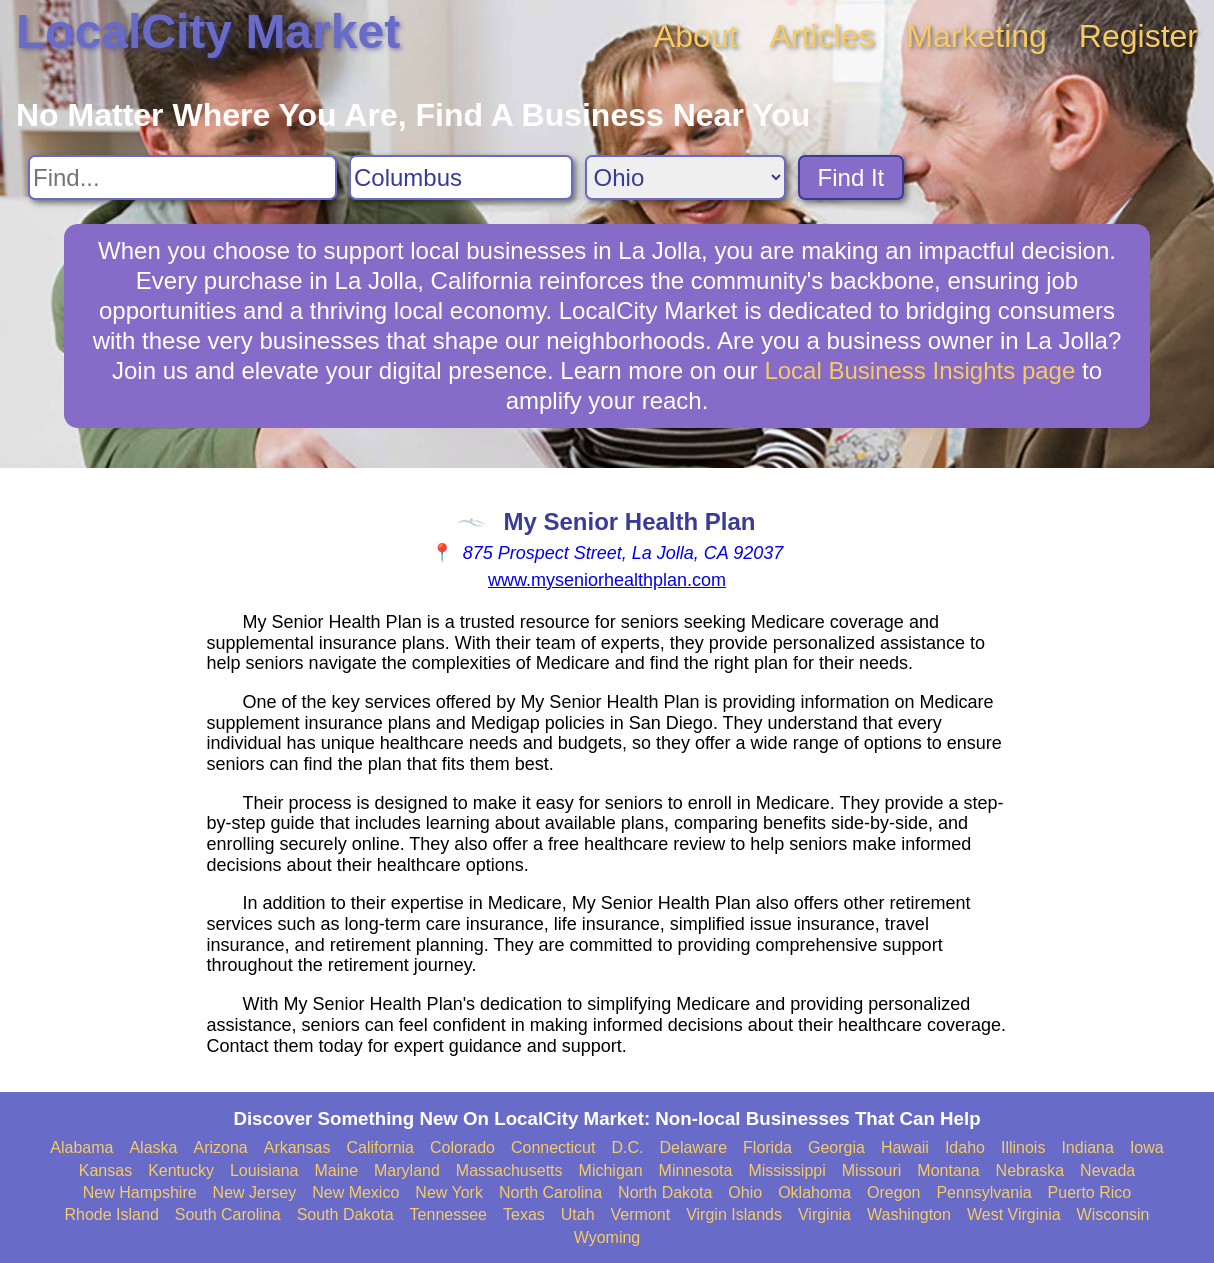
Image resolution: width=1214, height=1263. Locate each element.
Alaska (153, 1147)
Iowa (1147, 1147)
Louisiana (264, 1170)
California (380, 1147)
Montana (948, 1170)
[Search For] (182, 177)
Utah (578, 1214)
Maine (336, 1170)
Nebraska (1030, 1170)
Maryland (407, 1170)
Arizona (220, 1147)
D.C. (627, 1147)
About (696, 36)
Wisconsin (1113, 1214)
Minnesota (696, 1170)
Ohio (745, 1192)
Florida (767, 1147)
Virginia (824, 1214)
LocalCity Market (208, 31)
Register (1138, 36)
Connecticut (553, 1147)
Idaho (965, 1147)
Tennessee (448, 1214)
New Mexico (355, 1192)
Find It (851, 177)
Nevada (1107, 1170)
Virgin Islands (734, 1214)
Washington (909, 1214)
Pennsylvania (983, 1192)
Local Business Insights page (919, 370)
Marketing (976, 36)
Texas (524, 1214)
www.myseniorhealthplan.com (607, 580)
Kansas (105, 1170)
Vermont (641, 1214)
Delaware (693, 1147)
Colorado (462, 1147)
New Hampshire (140, 1192)
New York (449, 1192)
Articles (821, 36)
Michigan (611, 1170)
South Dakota (345, 1214)
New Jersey (255, 1192)
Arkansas (297, 1147)
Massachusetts (509, 1170)
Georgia (836, 1147)
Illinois (1023, 1147)
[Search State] (685, 177)
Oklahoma (814, 1192)
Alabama (81, 1147)
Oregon (893, 1192)
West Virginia (1014, 1214)
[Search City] (461, 177)
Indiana (1087, 1147)
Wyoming (607, 1237)
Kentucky (181, 1170)
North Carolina (550, 1192)
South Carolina (228, 1214)
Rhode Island (112, 1214)
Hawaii (905, 1147)
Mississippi (786, 1170)
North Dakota (665, 1192)
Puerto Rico (1090, 1192)
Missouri (872, 1170)
